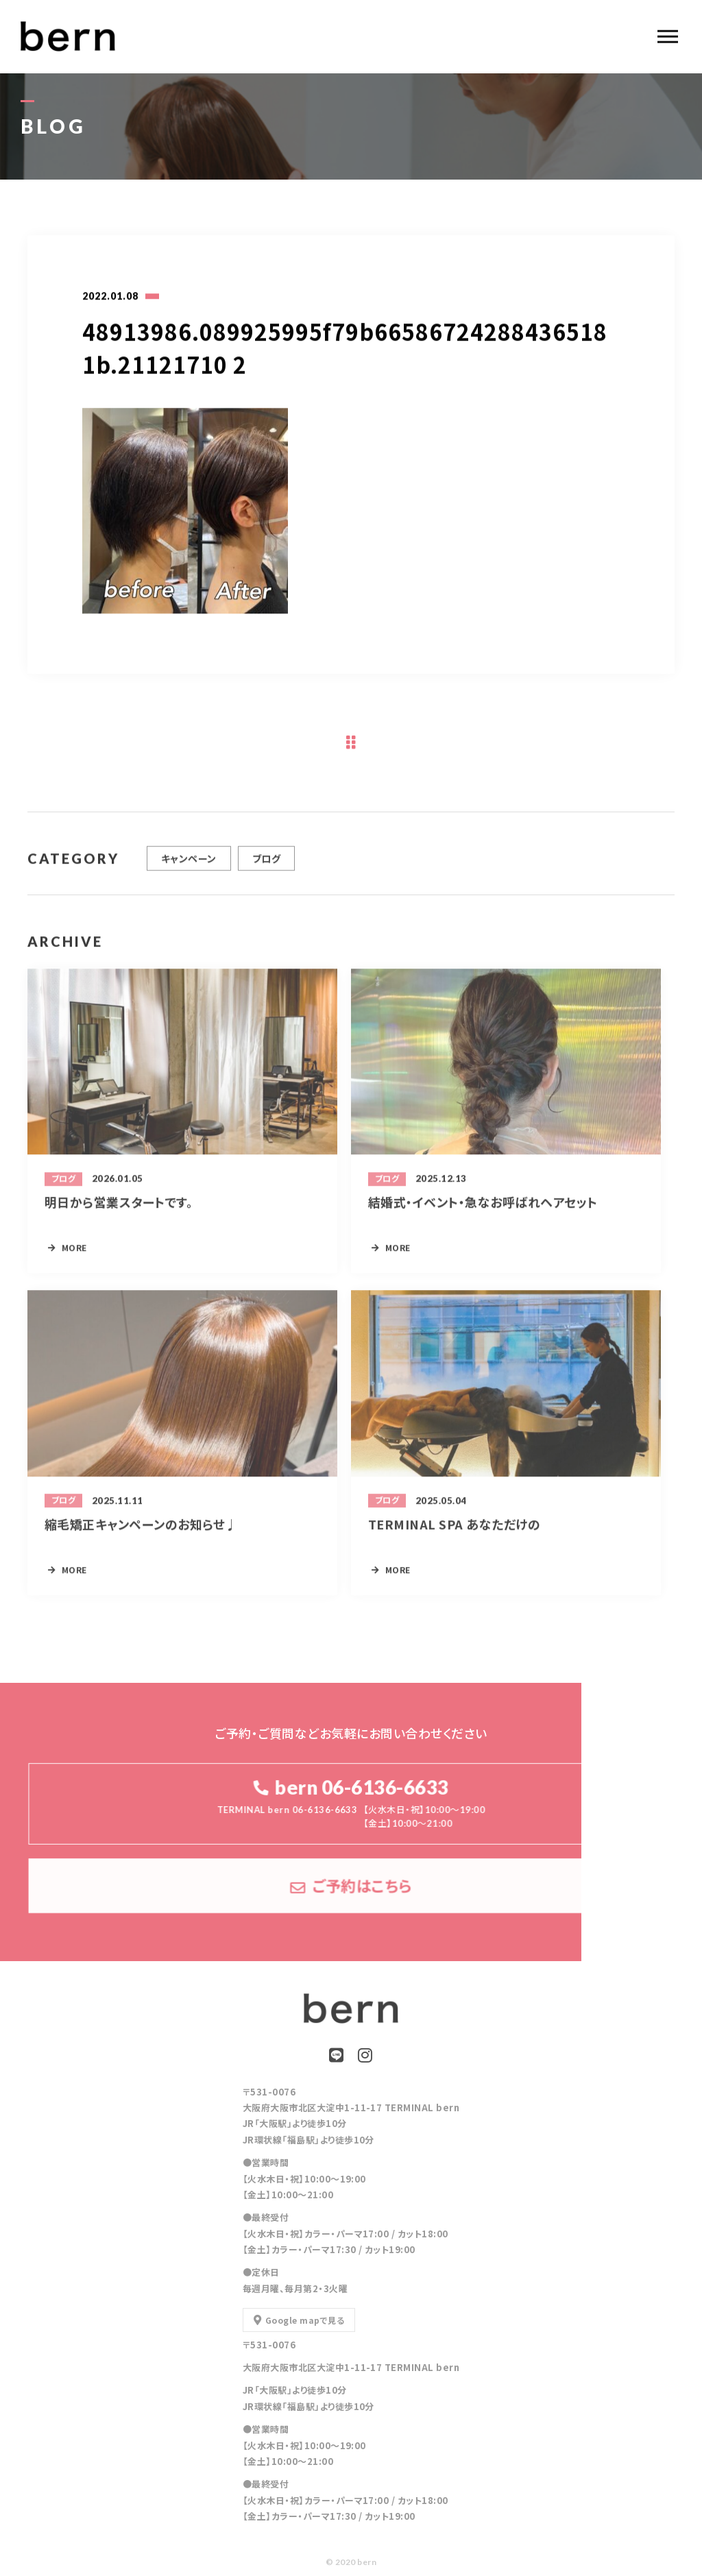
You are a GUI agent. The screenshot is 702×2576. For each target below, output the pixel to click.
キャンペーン (189, 864)
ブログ (266, 864)
